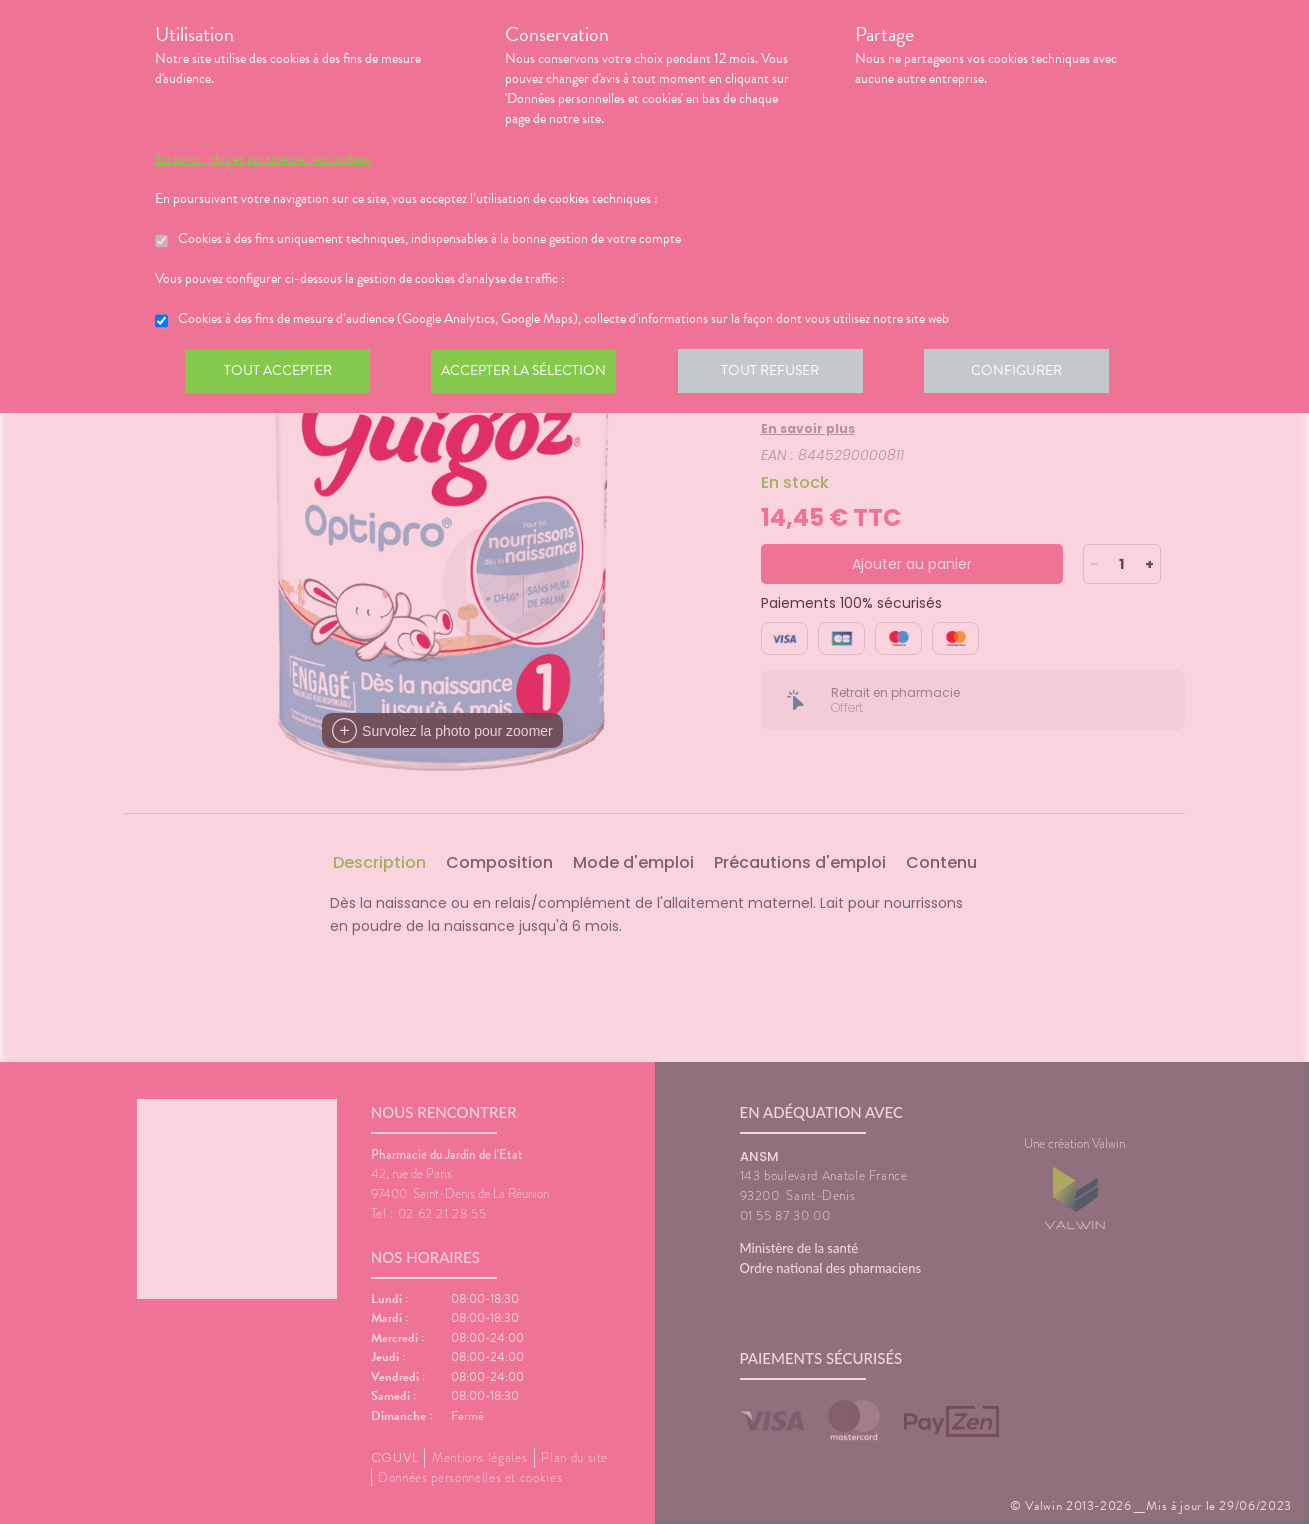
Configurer (1030, 374)
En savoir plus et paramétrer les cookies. (263, 159)
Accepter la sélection (529, 374)
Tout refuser (779, 374)
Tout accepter (280, 374)
